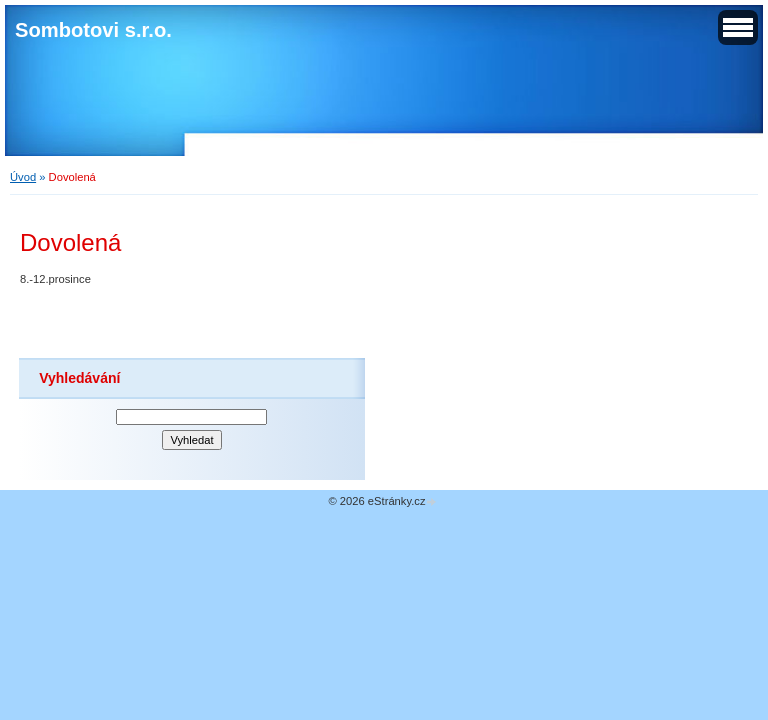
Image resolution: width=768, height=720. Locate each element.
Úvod (23, 177)
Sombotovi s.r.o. (93, 30)
